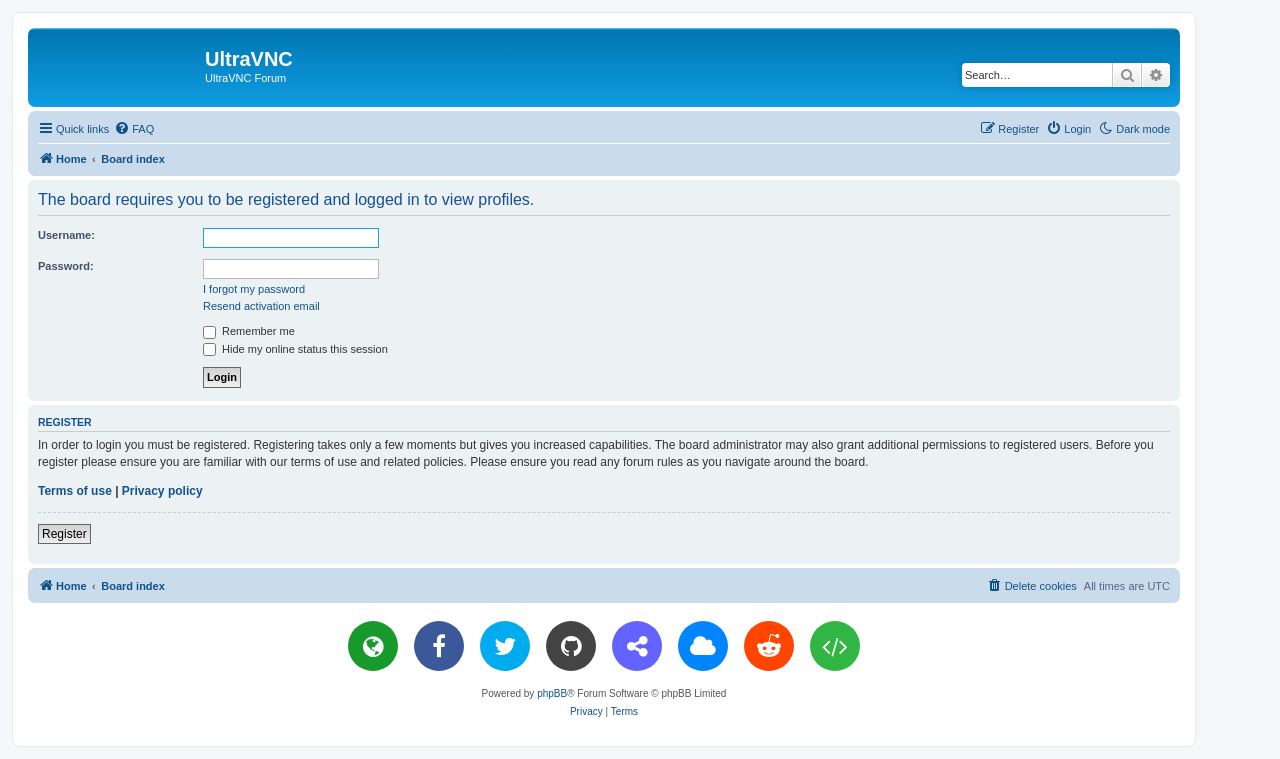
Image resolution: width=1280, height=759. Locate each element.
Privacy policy (162, 491)
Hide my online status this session (295, 349)
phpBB (552, 693)
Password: (66, 266)
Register (64, 534)
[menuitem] (134, 129)
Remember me (249, 331)
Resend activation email (261, 306)
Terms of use (75, 491)
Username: (66, 235)
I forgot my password (254, 289)
